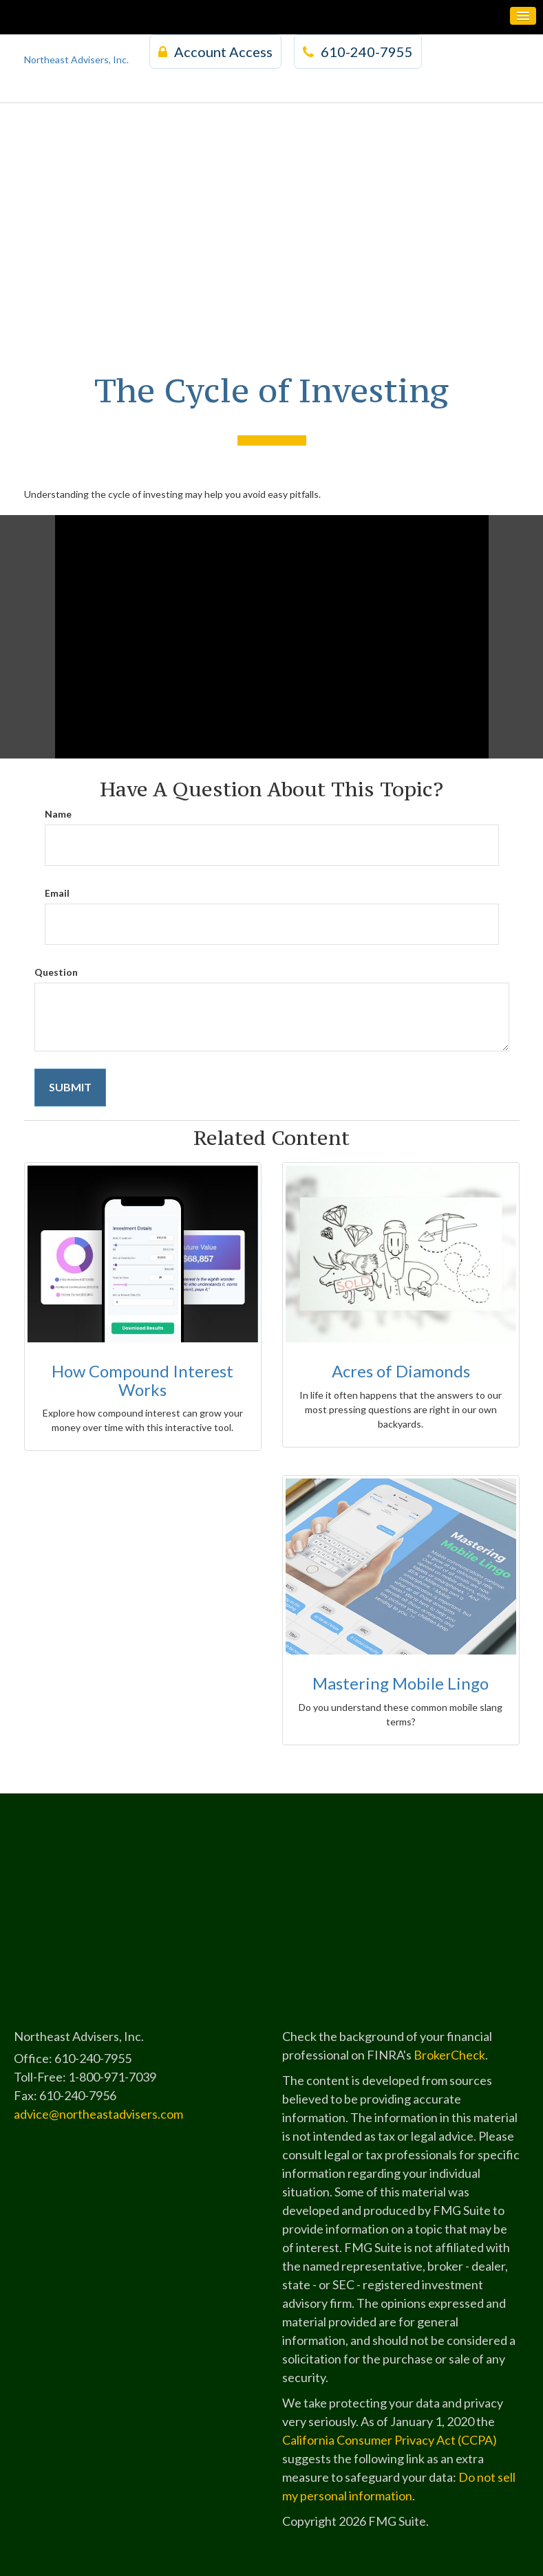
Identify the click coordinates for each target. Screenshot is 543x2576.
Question (56, 972)
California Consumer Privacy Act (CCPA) (389, 2439)
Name (58, 814)
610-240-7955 (358, 51)
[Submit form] (70, 1087)
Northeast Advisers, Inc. (76, 59)
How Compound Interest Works (142, 1380)
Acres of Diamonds (401, 1371)
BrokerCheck (449, 2054)
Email (57, 893)
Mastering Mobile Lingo (400, 1683)
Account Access (215, 51)
